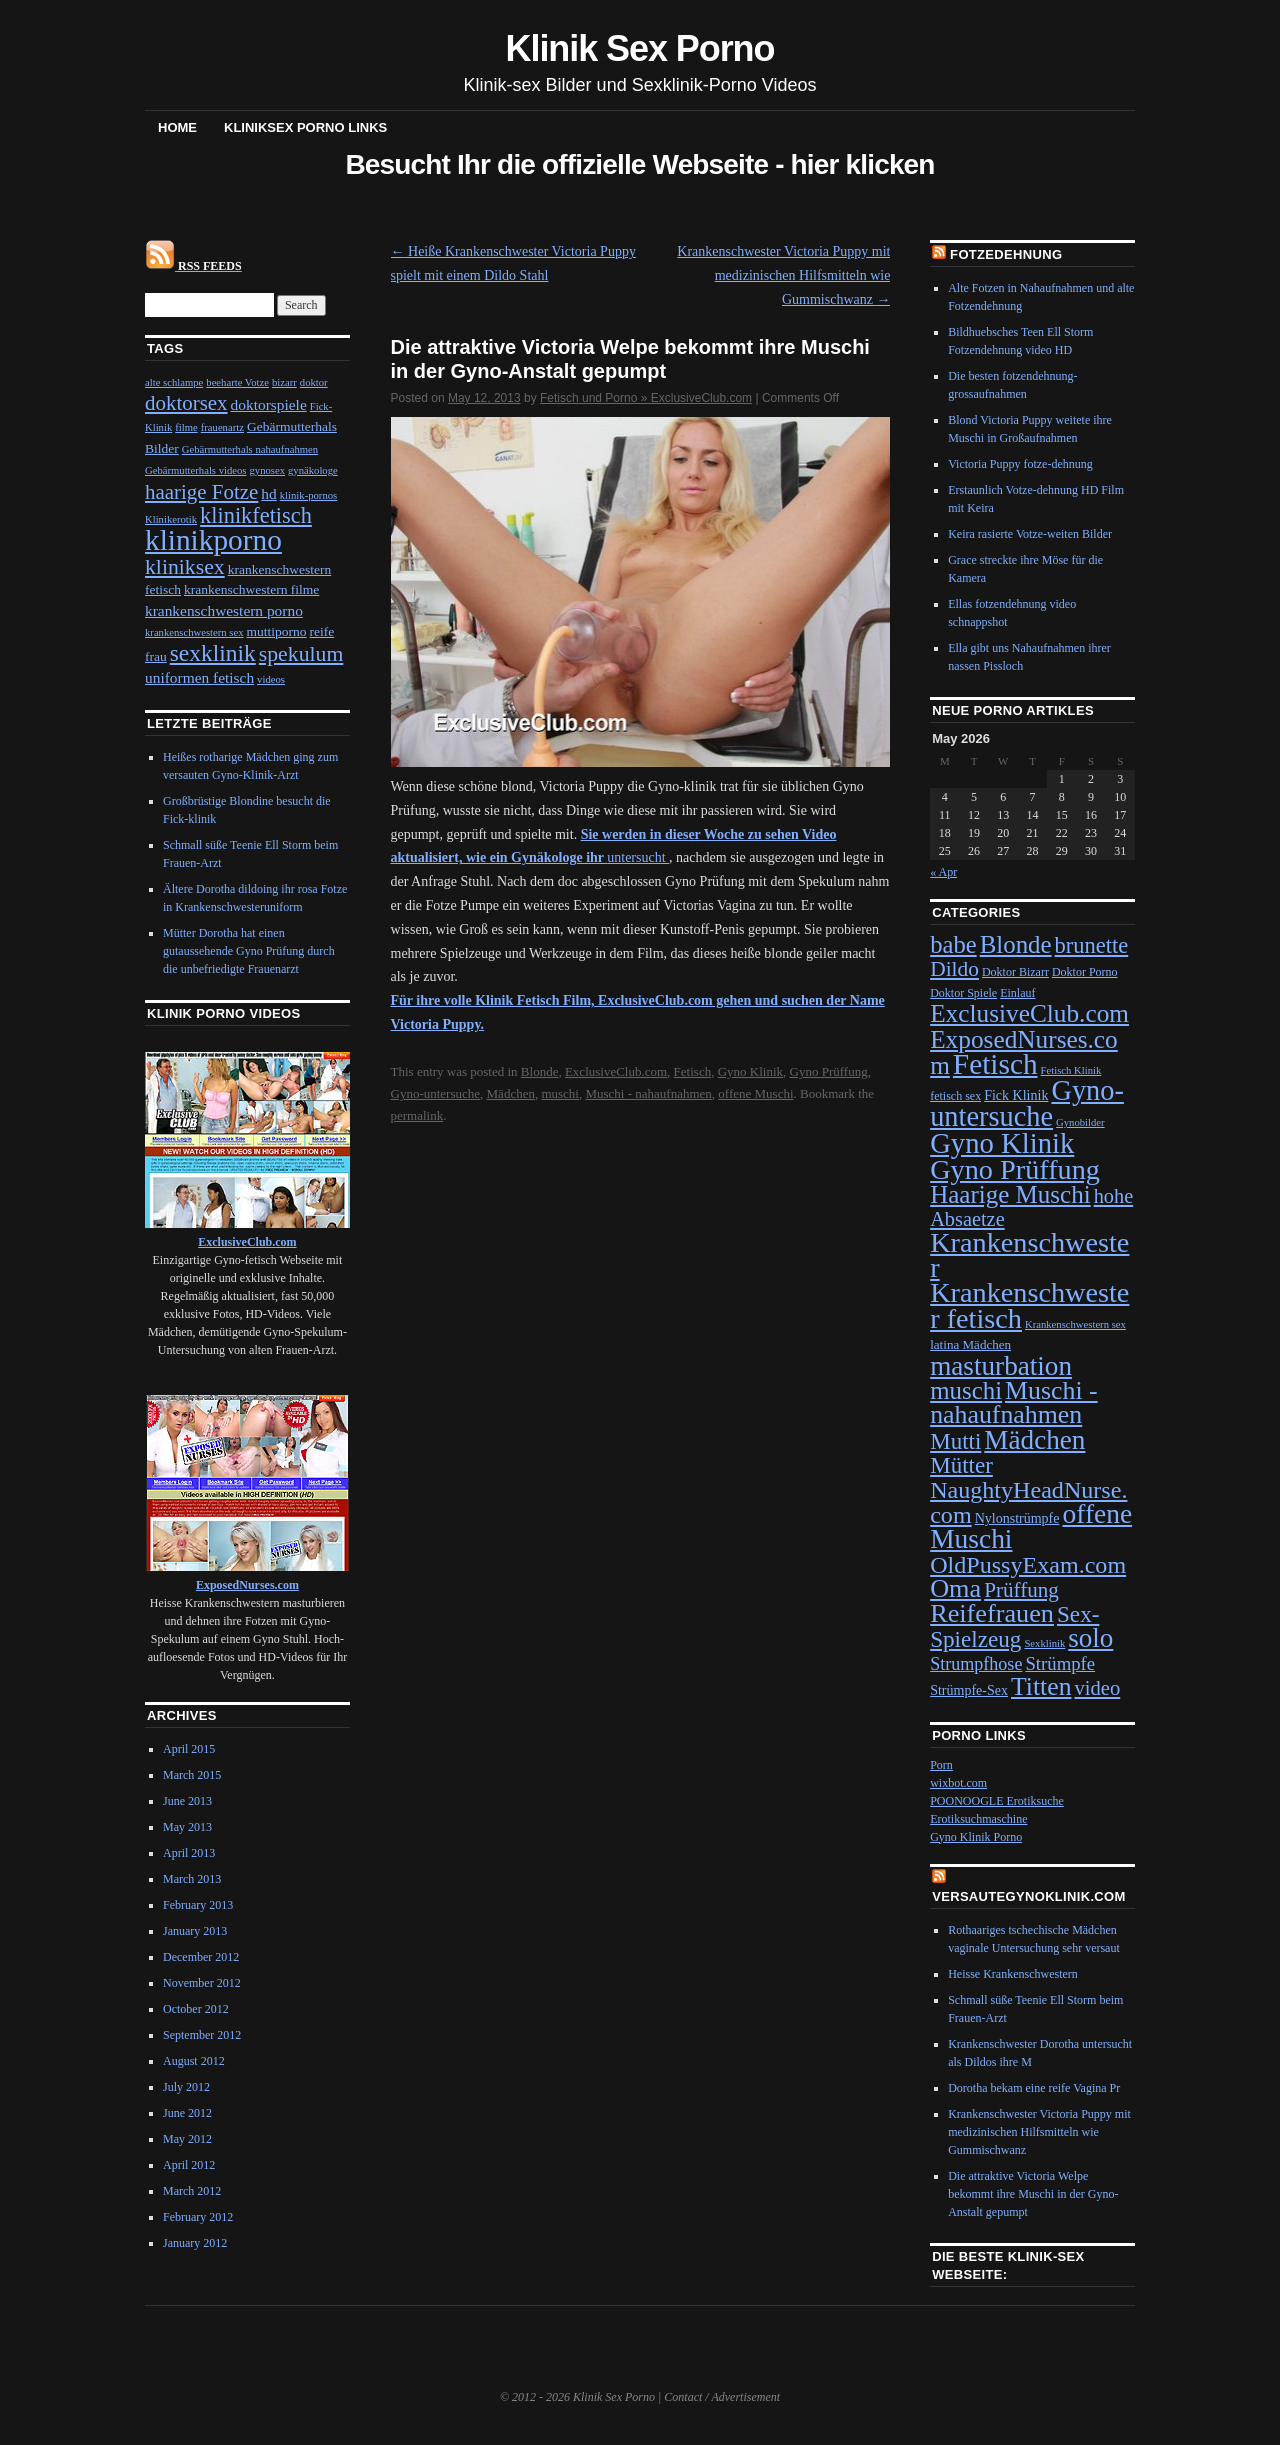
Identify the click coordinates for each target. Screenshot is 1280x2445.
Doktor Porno (1085, 972)
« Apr (943, 872)
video (1097, 1688)
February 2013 (198, 1905)
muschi (560, 1093)
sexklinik (213, 653)
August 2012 (194, 2061)
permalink (417, 1115)
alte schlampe (174, 382)
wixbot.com (958, 1783)
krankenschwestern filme (251, 589)
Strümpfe (1060, 1663)
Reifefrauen (992, 1613)
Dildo (954, 969)
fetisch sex (955, 1096)
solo (1090, 1638)
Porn (941, 1765)
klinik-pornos (308, 495)
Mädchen (511, 1093)
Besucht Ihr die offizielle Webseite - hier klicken (639, 164)
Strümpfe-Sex (969, 1690)
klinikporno (213, 540)
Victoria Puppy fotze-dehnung (1020, 464)
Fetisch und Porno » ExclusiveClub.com (646, 398)
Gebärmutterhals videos (196, 470)
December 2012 (201, 1957)
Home (177, 127)
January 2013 (195, 1931)
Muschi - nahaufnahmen (648, 1093)
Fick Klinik (1016, 1095)
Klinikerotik (171, 519)
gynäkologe (313, 470)
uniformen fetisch (199, 677)
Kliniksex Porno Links (305, 127)
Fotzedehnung (1006, 254)
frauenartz (222, 427)
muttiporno (277, 631)
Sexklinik (1044, 1643)
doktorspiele (269, 404)
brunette (1092, 945)
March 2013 (192, 1879)
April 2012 (189, 2165)
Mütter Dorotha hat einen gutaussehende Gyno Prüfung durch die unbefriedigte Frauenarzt (249, 951)
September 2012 (202, 2035)
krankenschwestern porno (224, 610)
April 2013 (189, 1853)
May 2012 (187, 2139)
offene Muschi (755, 1093)
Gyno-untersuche (436, 1093)
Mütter (961, 1465)
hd (268, 493)
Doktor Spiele (963, 993)
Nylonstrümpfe (1017, 1518)
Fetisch (693, 1071)
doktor (314, 382)
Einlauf (1017, 993)
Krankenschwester (1029, 1255)
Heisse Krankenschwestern (1013, 1974)
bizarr (284, 382)
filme (186, 427)
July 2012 (186, 2087)
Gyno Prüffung (829, 1071)
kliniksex (185, 567)
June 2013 (187, 1801)
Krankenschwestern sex (1075, 1324)
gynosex (268, 470)
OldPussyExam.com (1028, 1565)
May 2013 (187, 1827)
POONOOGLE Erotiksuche (997, 1801)
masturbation (1001, 1366)
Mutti (955, 1441)
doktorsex (186, 403)
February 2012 (198, 2217)
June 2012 (187, 2113)
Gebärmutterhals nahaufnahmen (250, 449)
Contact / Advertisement (722, 2397)
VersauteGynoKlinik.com (1029, 1896)
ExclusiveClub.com (616, 1071)
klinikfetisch (256, 515)
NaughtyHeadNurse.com (1028, 1502)
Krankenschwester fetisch (1029, 1305)
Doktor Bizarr (1015, 972)
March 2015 (192, 1775)
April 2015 (189, 1749)
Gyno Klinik (750, 1071)
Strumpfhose (976, 1664)
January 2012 (195, 2243)
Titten (1041, 1686)
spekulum (301, 654)
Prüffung (1021, 1590)
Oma (955, 1588)
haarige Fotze (201, 492)
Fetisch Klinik (1071, 1070)
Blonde (540, 1071)
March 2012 (192, 2191)
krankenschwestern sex (194, 632)
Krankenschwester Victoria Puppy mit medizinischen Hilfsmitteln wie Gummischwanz (783, 275)
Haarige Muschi (1010, 1194)
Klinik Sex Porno (640, 48)
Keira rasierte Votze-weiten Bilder (1030, 534)
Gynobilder (1080, 1122)
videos (271, 679)
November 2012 (202, 1983)
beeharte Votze (237, 382)
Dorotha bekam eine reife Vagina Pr (1034, 2088)
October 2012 (196, 2009)
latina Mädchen (970, 1344)
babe (953, 944)
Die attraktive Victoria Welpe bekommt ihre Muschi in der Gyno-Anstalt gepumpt (1033, 2194)
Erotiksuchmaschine (978, 1819)
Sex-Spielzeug (1014, 1626)
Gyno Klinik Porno (976, 1837)
